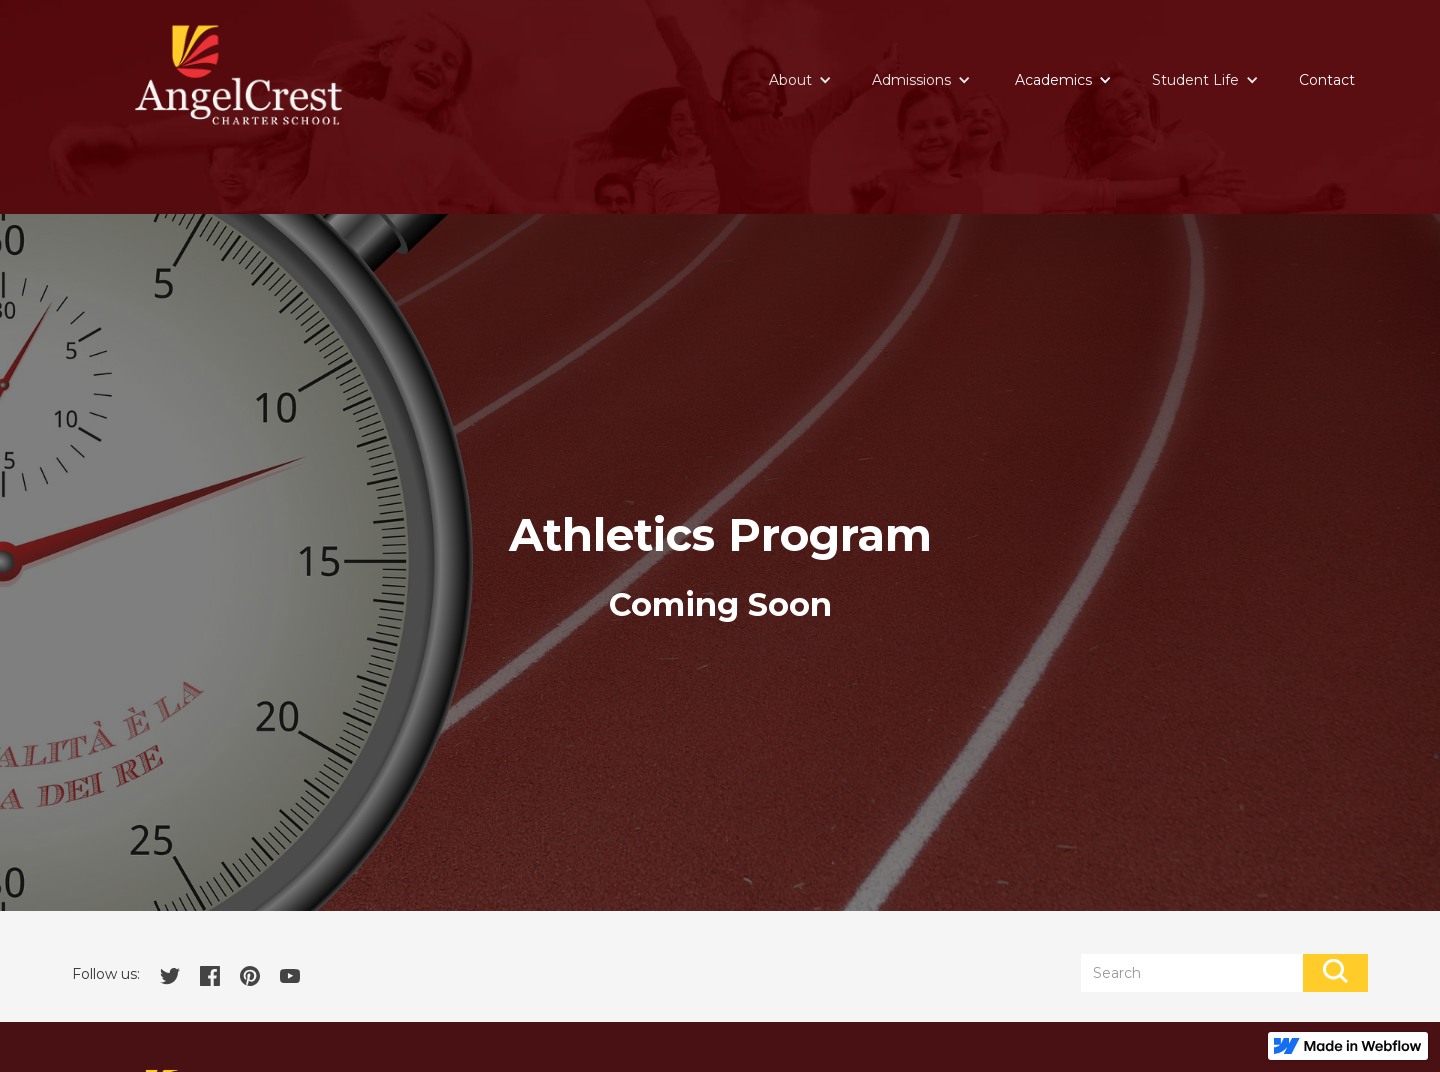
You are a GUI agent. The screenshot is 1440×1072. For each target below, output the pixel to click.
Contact (1327, 80)
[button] (800, 80)
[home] (238, 75)
